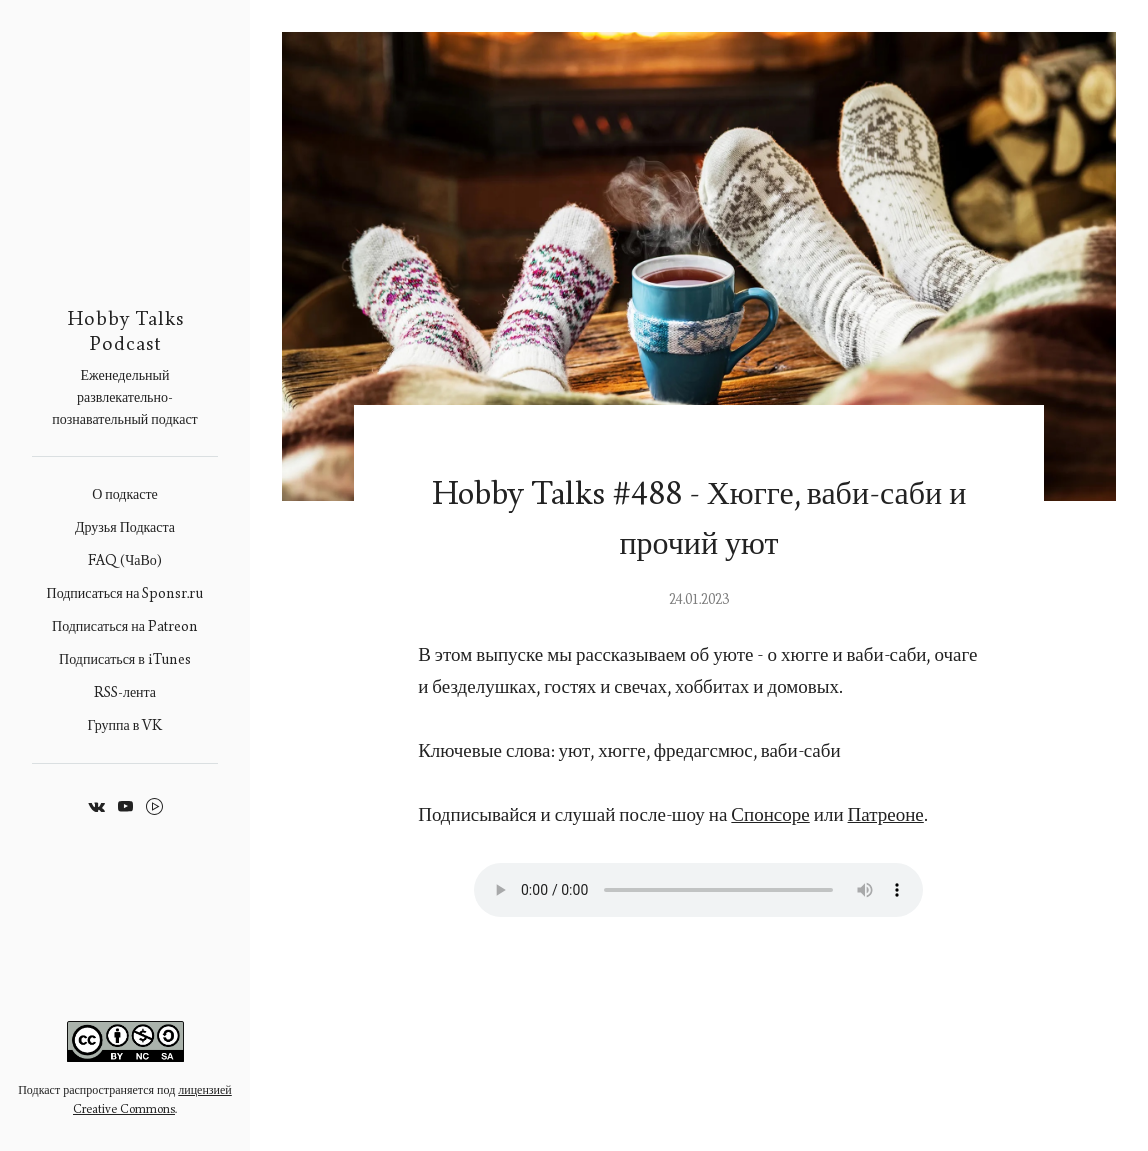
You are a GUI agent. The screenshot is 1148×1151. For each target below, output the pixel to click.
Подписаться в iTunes (125, 659)
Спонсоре (770, 815)
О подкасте (125, 494)
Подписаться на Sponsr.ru (125, 593)
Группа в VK (125, 725)
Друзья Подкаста (125, 527)
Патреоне (886, 815)
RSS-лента (125, 692)
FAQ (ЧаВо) (125, 560)
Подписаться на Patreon (125, 626)
